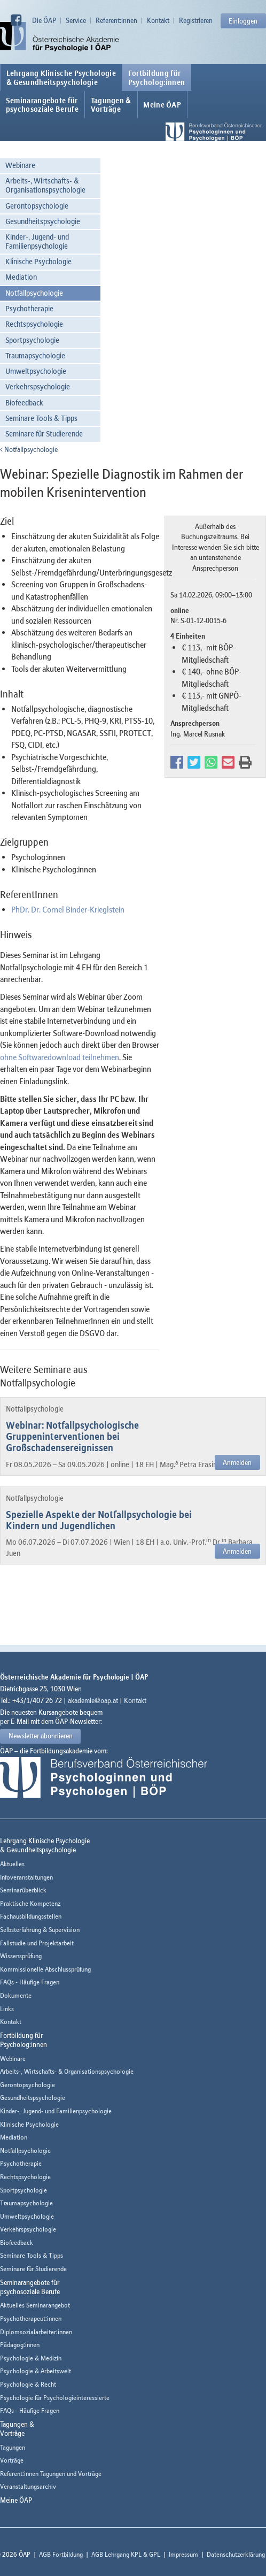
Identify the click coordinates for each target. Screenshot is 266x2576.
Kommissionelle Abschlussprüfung (45, 1969)
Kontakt (158, 20)
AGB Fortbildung (61, 2554)
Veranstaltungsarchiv (28, 2486)
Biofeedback (24, 402)
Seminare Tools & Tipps (41, 418)
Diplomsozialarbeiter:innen (36, 2332)
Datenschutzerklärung (236, 2554)
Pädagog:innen (20, 2345)
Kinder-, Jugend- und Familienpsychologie (37, 241)
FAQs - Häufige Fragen (29, 1982)
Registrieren (196, 20)
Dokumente (16, 1995)
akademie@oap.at (93, 1700)
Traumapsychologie (35, 355)
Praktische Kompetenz (30, 1903)
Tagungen (12, 2447)
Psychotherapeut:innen (30, 2318)
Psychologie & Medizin (30, 2358)
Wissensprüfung (21, 1956)
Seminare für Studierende (44, 433)
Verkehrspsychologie (37, 386)
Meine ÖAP (162, 105)
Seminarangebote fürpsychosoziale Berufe (42, 104)
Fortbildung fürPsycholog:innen (156, 77)
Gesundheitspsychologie (42, 221)
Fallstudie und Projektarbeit (37, 1943)
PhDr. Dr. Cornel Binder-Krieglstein (67, 909)
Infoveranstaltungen (26, 1877)
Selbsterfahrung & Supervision (40, 1930)
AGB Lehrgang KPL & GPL (125, 2554)
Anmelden (237, 1462)
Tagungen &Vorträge (111, 104)
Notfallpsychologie (34, 292)
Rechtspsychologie (34, 323)
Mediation (21, 276)
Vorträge (12, 2460)
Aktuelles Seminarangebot (35, 2305)
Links (7, 2009)
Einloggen (243, 21)
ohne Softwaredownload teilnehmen (59, 1057)
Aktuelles (12, 1864)
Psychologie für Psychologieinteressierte (54, 2398)
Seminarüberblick (23, 1890)
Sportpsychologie (32, 339)
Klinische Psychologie (38, 261)
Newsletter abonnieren (41, 1735)
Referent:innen (116, 20)
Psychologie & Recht (28, 2384)
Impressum (183, 2554)
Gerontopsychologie (36, 205)
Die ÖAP (44, 20)
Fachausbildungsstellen (30, 1916)
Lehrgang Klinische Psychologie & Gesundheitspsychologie (61, 77)
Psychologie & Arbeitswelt (35, 2371)
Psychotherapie (29, 308)
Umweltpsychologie (35, 370)
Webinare (20, 165)
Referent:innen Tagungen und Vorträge (50, 2474)
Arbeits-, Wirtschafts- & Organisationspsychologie (45, 185)
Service (76, 20)
